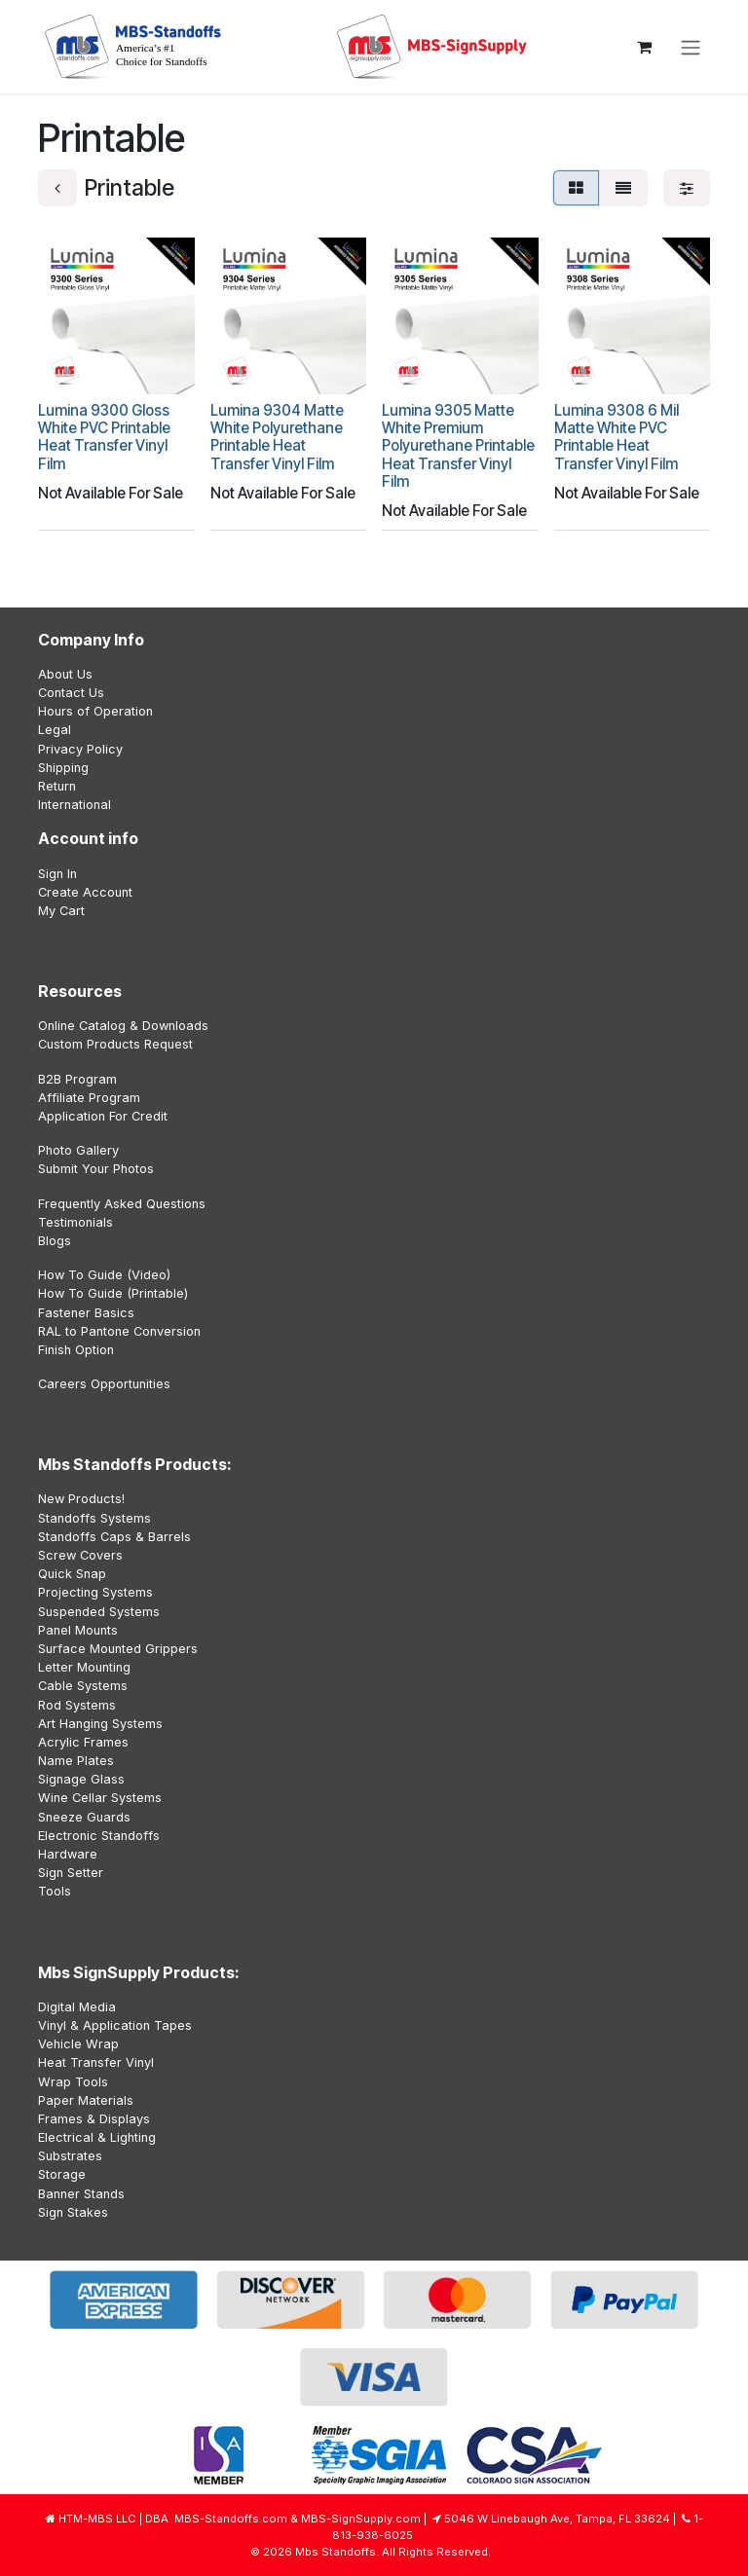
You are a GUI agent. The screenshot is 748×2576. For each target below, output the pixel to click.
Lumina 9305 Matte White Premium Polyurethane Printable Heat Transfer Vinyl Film (458, 445)
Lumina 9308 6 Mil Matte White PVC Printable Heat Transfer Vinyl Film (616, 436)
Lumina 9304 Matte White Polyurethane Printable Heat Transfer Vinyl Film (277, 436)
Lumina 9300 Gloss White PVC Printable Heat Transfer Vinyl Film (104, 436)
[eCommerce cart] (643, 46)
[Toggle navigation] (690, 46)
